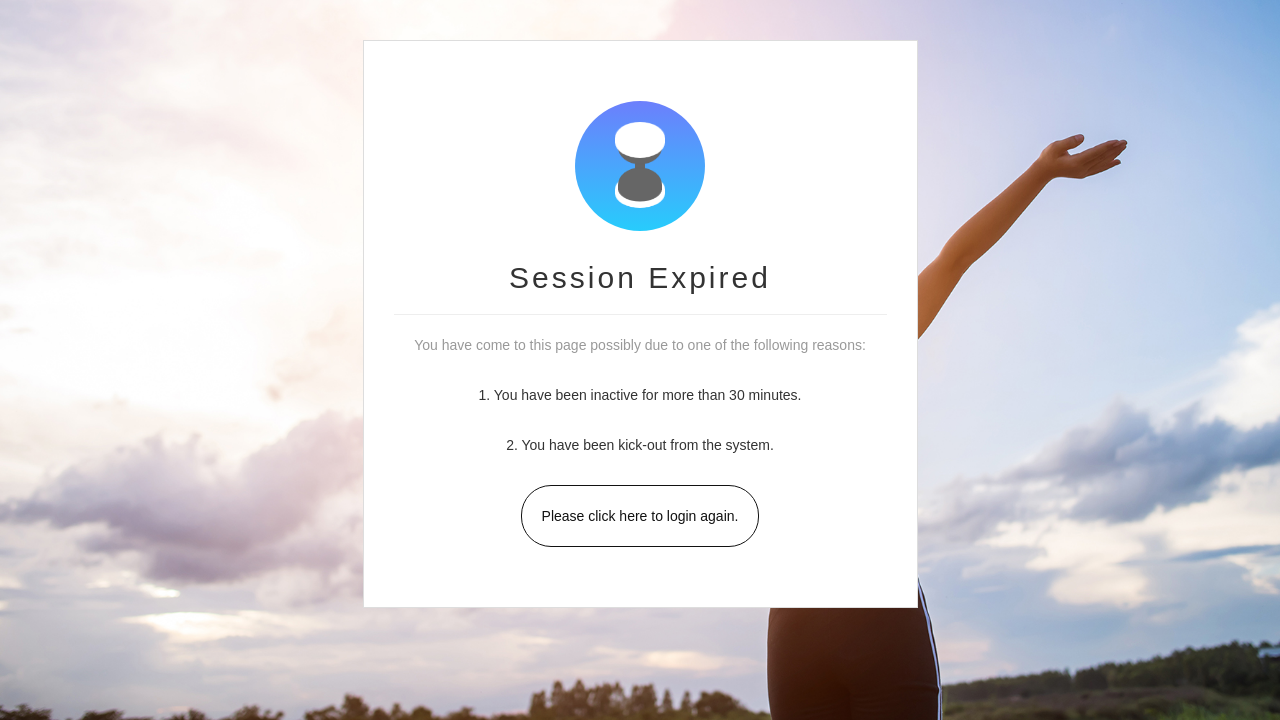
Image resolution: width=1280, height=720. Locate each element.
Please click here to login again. (640, 516)
